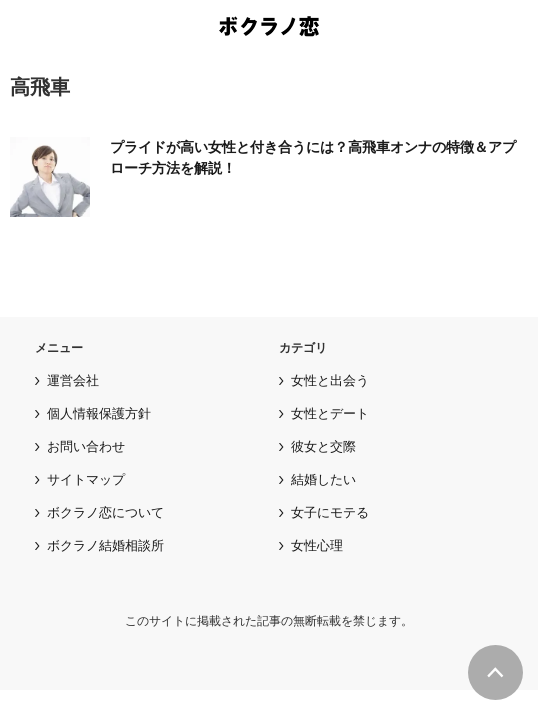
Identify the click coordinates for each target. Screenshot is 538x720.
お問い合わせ (86, 446)
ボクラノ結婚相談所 (105, 545)
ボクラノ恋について (105, 512)
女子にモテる (330, 512)
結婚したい (323, 479)
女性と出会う (330, 380)
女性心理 (317, 545)
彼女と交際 (323, 446)
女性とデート (330, 413)
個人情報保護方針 (99, 413)
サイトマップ (86, 479)
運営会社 (73, 380)
